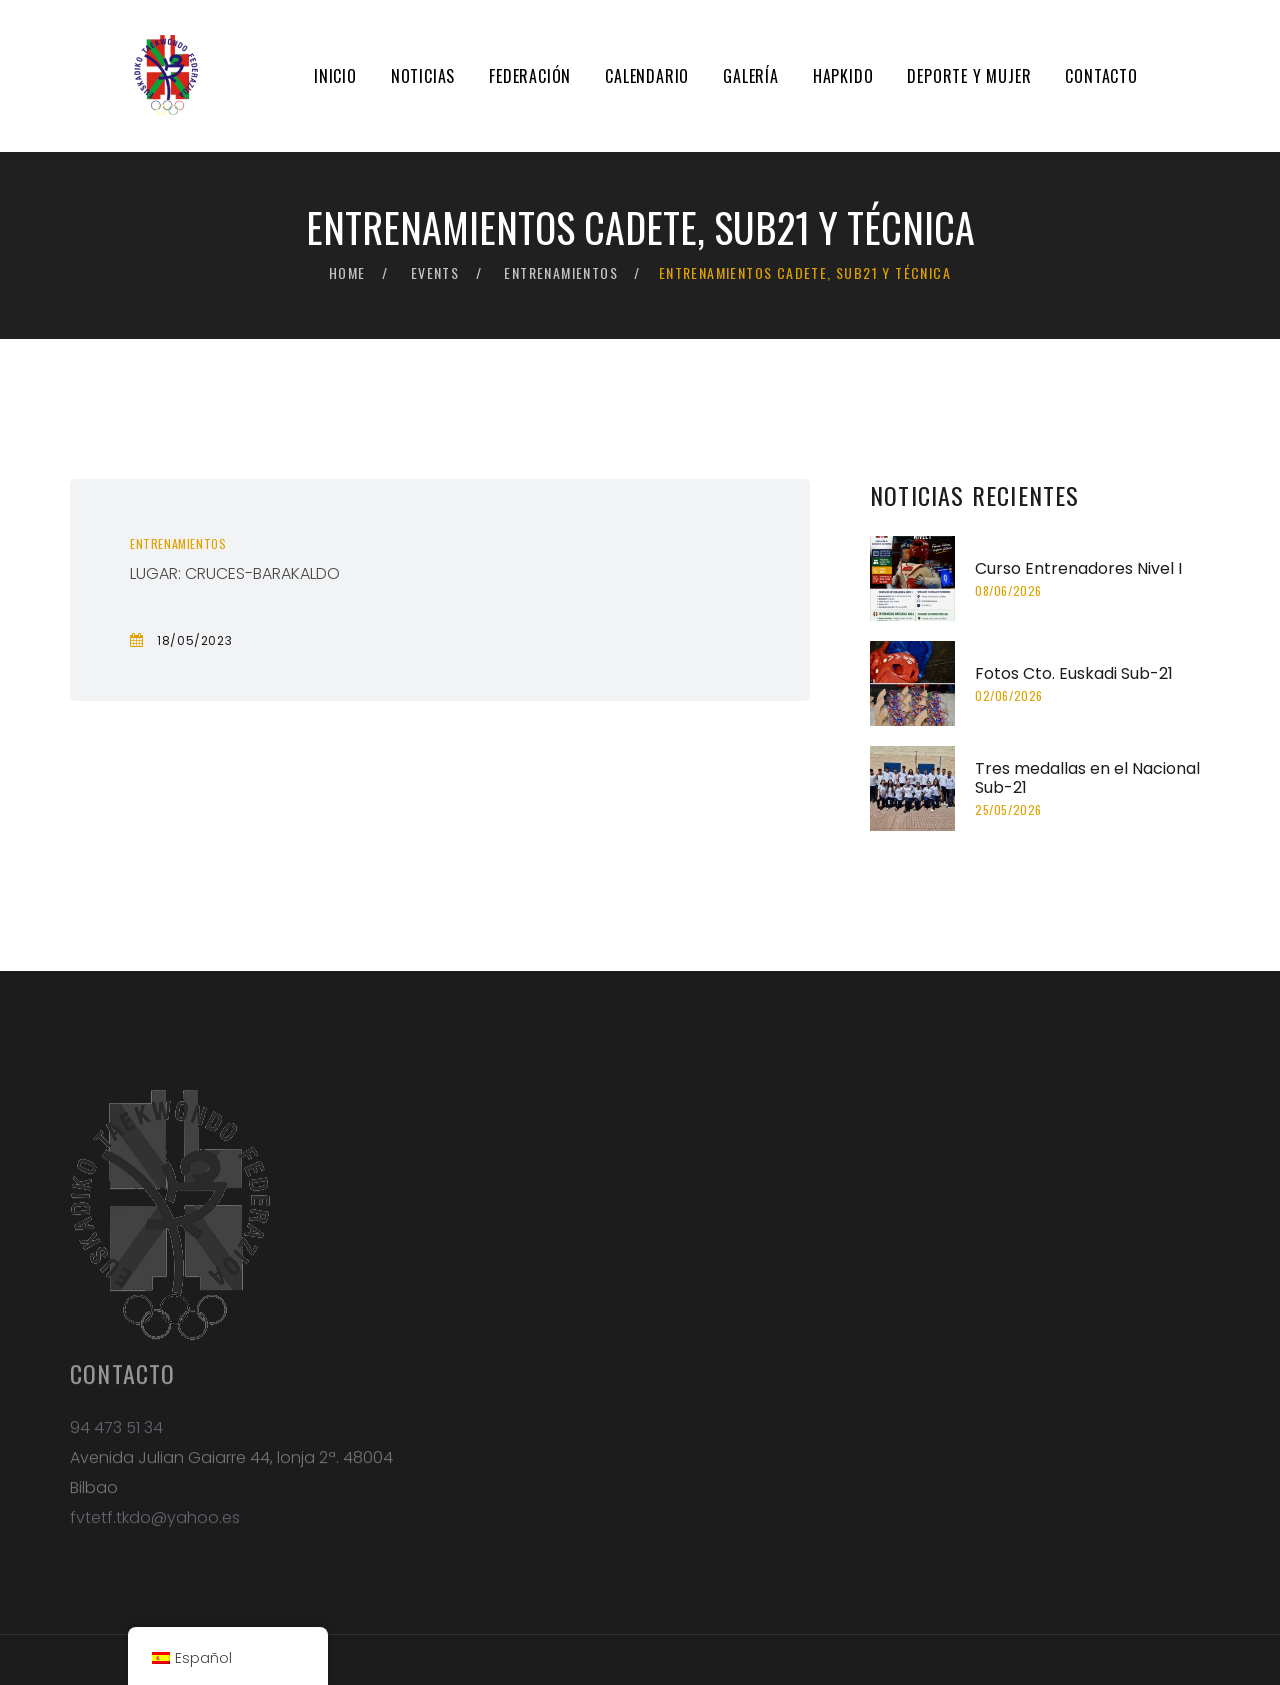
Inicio (335, 76)
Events (435, 272)
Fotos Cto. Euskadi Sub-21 (1074, 673)
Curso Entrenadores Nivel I (1078, 568)
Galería (751, 76)
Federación (530, 76)
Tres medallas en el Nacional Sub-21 (1087, 778)
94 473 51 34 (116, 1437)
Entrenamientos (561, 272)
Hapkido (843, 76)
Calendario (647, 76)
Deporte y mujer (969, 76)
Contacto (1101, 76)
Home (347, 272)
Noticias (423, 76)
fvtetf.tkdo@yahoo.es (155, 1527)
